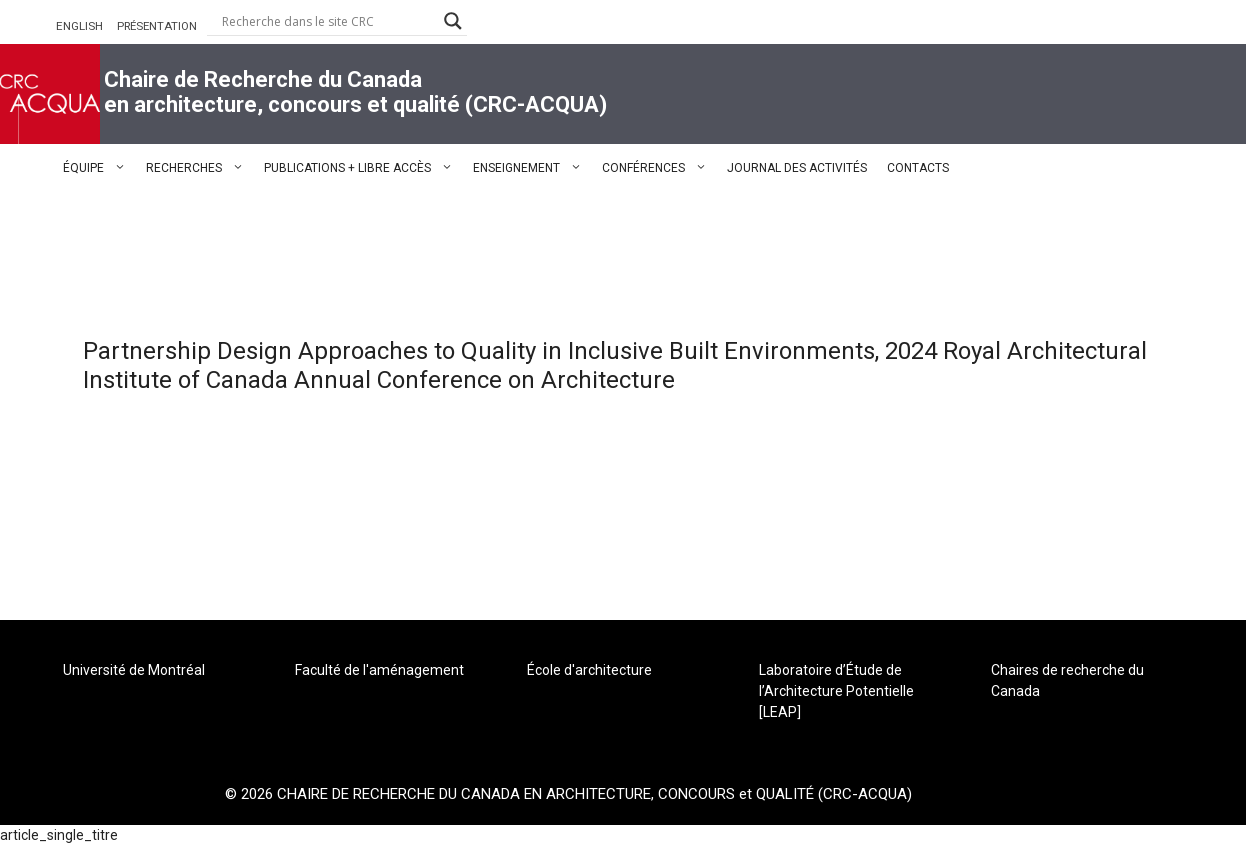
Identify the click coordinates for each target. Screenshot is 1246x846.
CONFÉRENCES (659, 168)
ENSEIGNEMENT (532, 168)
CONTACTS (918, 168)
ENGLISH (79, 26)
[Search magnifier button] (453, 21)
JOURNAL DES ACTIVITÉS (797, 168)
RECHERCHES (200, 168)
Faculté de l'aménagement (379, 670)
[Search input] (328, 21)
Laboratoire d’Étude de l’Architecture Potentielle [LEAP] (836, 691)
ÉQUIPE (99, 168)
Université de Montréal (134, 670)
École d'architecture (589, 670)
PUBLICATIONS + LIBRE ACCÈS (363, 168)
